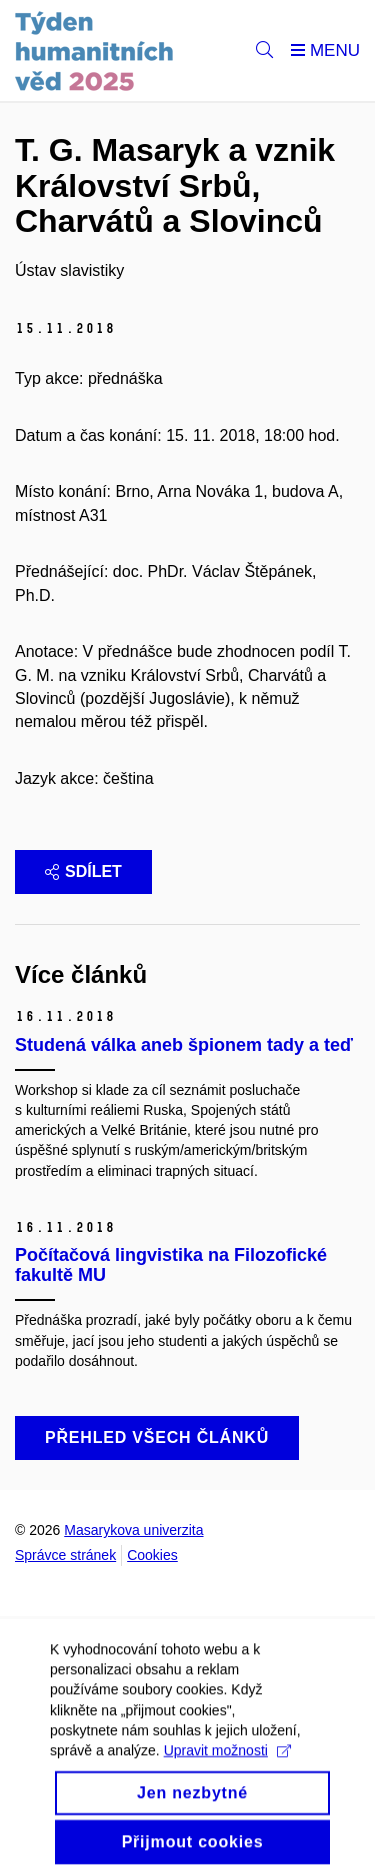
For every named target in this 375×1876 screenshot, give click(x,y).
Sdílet (83, 871)
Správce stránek (65, 1555)
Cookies (152, 1555)
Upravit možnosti (227, 1761)
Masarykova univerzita (133, 1530)
